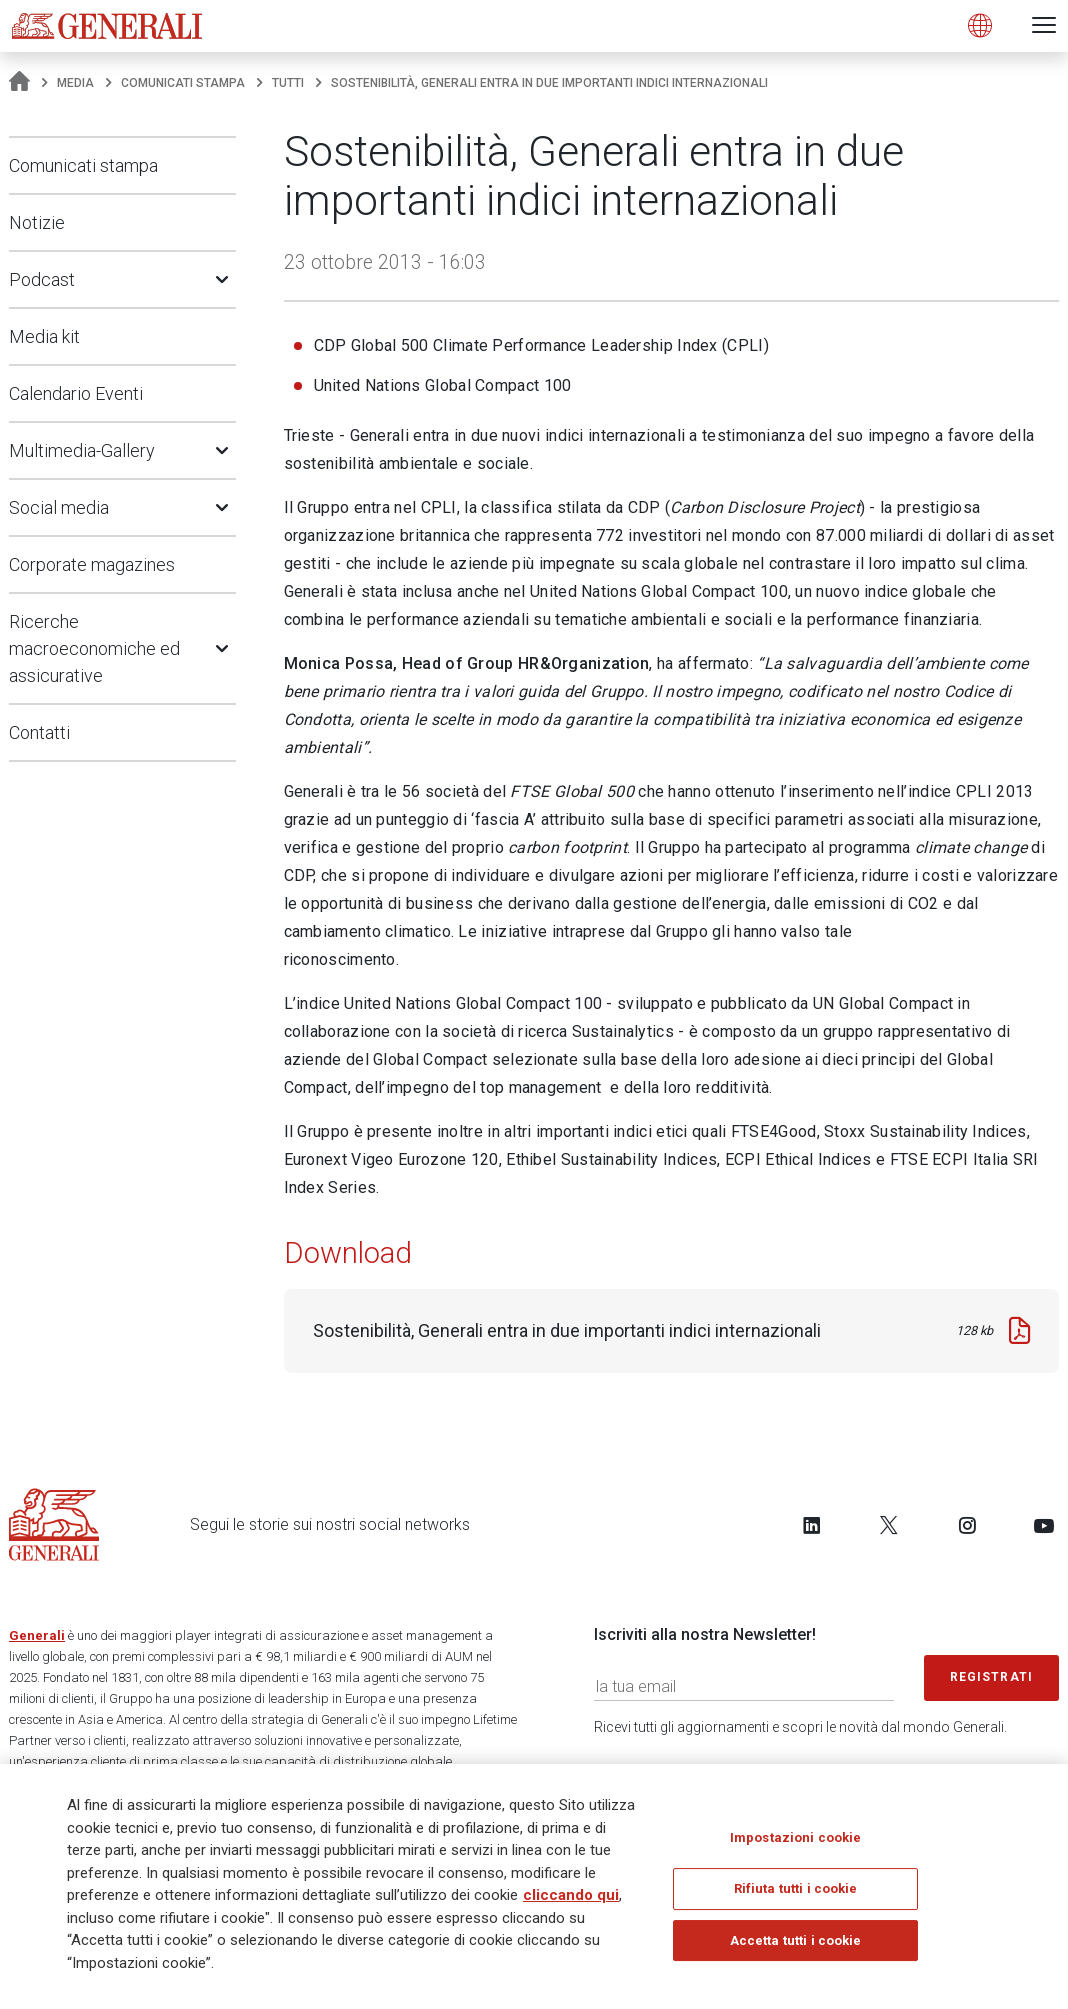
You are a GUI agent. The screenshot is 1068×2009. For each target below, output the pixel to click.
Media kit (44, 336)
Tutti (288, 83)
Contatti (39, 732)
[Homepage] (19, 83)
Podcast (42, 279)
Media (75, 83)
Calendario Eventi (76, 393)
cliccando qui (571, 1896)
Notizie (37, 222)
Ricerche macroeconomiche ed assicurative (94, 648)
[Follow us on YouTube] (1044, 1525)
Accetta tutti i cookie (796, 1941)
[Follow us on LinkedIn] (812, 1525)
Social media (59, 507)
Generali (37, 1635)
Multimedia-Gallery (82, 450)
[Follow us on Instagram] (967, 1525)
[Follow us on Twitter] (889, 1525)
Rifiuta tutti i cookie (796, 1889)
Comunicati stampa (183, 83)
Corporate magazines (92, 564)
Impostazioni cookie (795, 1838)
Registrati (992, 1677)
